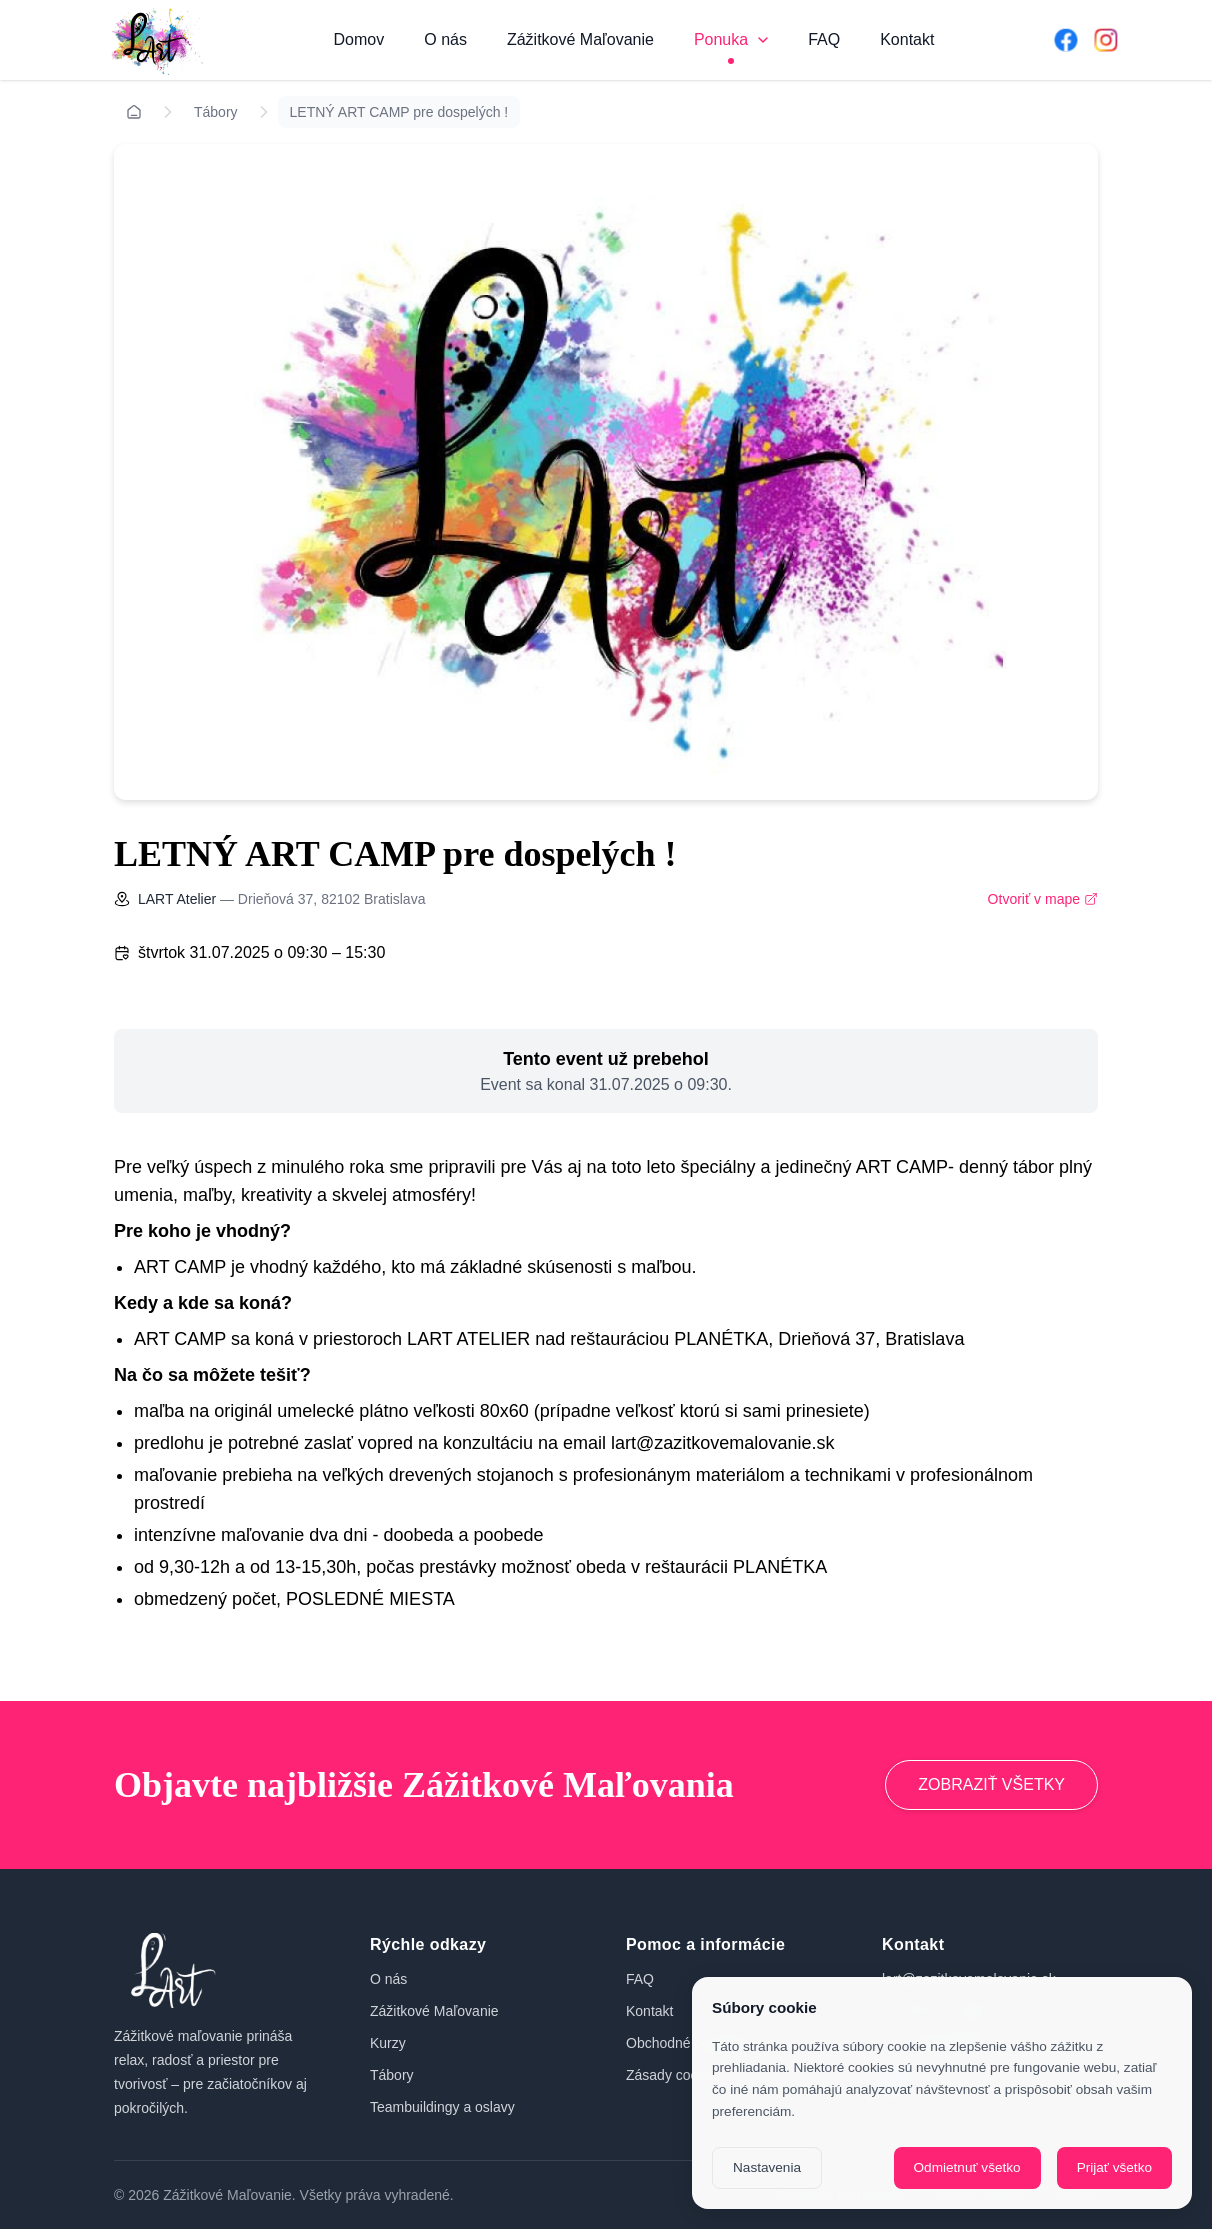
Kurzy (388, 2043)
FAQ (824, 39)
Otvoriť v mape (1043, 899)
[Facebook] (1066, 40)
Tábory (216, 112)
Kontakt (907, 39)
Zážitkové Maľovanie (580, 39)
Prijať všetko (1114, 2167)
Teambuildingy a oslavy (442, 2107)
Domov (359, 39)
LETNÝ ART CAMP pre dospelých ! (399, 112)
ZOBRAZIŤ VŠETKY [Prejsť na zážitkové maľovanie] (991, 1784)
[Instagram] (1106, 40)
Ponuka (731, 39)
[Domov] (154, 40)
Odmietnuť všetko (967, 2167)
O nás (445, 39)
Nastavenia (767, 2167)
